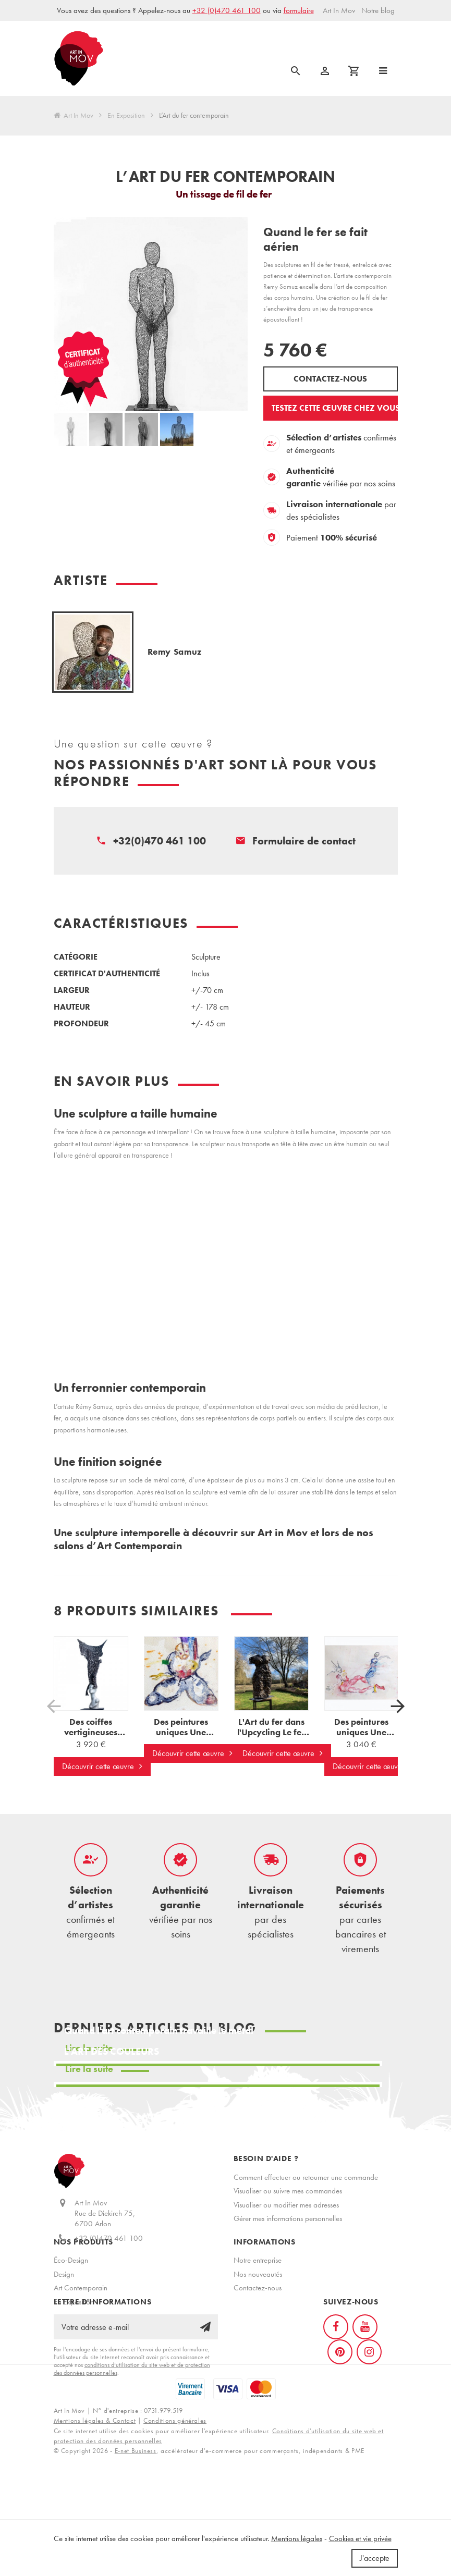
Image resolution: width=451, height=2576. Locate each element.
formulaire (299, 10)
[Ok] (205, 2389)
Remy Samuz (175, 651)
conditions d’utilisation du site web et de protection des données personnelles (132, 2432)
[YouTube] (364, 2389)
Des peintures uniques (181, 1737)
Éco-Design (71, 2290)
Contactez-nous (330, 378)
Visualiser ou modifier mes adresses (286, 2205)
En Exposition (126, 116)
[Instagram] (369, 2414)
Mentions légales (296, 2538)
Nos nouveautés (258, 2303)
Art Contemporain (80, 2317)
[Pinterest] (339, 2414)
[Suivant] (397, 1706)
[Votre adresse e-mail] (136, 2389)
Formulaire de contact (304, 841)
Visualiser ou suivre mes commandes (288, 2191)
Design (64, 2303)
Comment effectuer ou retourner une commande (306, 2177)
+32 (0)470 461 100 (226, 10)
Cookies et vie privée (360, 2538)
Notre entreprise (258, 2290)
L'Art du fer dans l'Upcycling (273, 1732)
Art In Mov (74, 116)
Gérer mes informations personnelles (288, 2218)
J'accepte (374, 2558)
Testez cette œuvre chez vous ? (335, 407)
